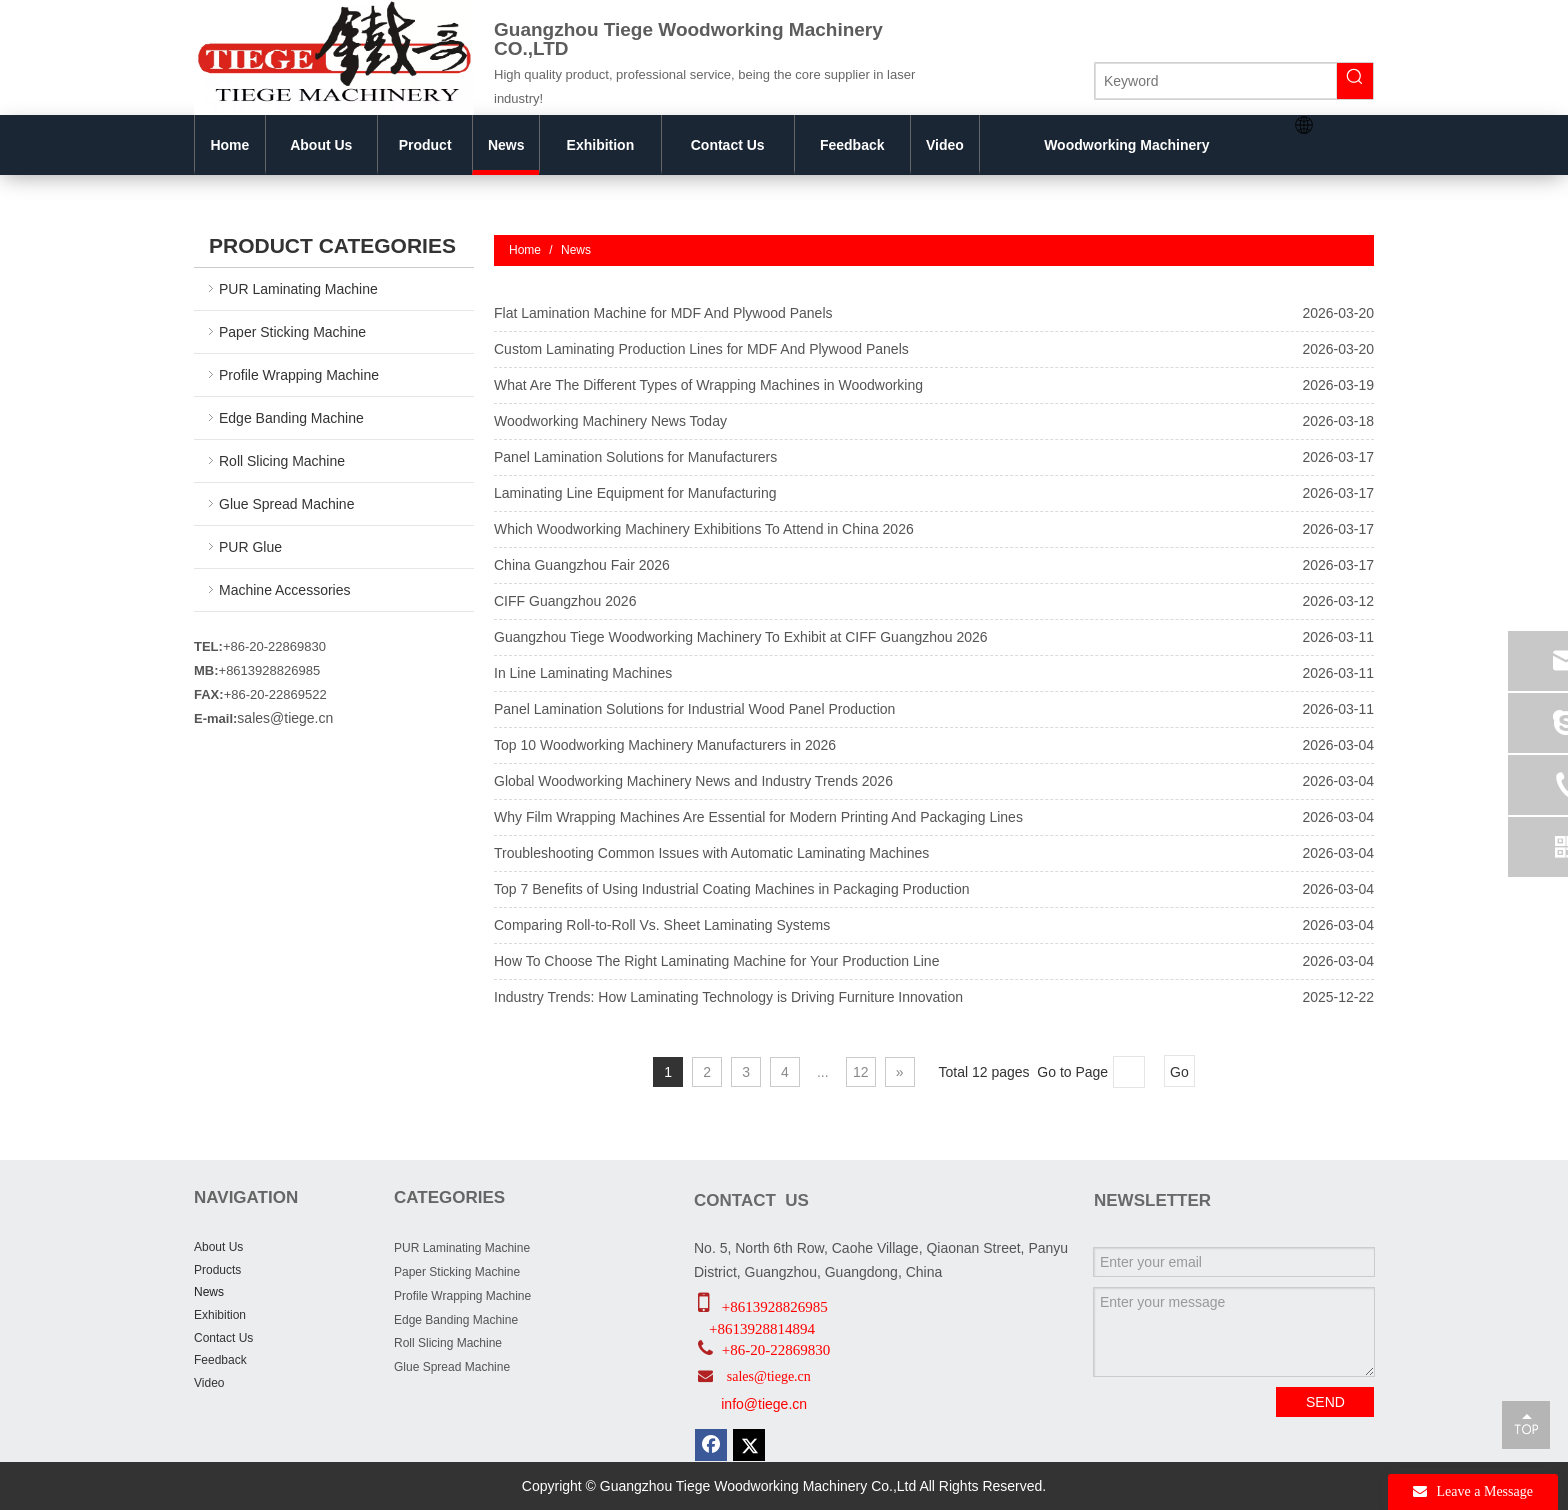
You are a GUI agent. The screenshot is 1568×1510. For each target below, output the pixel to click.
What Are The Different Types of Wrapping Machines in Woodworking (708, 385)
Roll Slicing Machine (282, 461)
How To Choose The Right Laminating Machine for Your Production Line (716, 961)
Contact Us (223, 1338)
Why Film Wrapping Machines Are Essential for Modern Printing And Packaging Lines (758, 817)
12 (861, 1072)
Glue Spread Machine (286, 504)
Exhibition (220, 1315)
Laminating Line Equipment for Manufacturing (635, 493)
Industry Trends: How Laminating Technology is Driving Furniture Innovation (728, 997)
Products (217, 1270)
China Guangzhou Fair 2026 (582, 565)
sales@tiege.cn (285, 718)
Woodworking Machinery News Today (610, 421)
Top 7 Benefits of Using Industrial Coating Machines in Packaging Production (732, 889)
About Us (218, 1247)
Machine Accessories (285, 590)
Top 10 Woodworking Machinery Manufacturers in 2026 (665, 745)
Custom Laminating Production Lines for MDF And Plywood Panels (701, 349)
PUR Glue (250, 547)
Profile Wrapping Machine (299, 375)
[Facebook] (711, 1445)
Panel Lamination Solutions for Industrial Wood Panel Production (694, 709)
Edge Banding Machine (291, 418)
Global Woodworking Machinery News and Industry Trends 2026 (693, 781)
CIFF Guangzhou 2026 (565, 601)
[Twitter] (749, 1445)
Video (209, 1383)
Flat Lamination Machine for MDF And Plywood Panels (663, 313)
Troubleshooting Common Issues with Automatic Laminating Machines (711, 853)
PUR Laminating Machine (298, 289)
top (1526, 1424)
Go (1179, 1072)
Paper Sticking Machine (292, 332)
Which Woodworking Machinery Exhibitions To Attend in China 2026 (704, 529)
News (209, 1292)
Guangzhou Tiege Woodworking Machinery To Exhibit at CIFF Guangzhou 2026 (741, 637)
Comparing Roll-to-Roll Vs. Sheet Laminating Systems (662, 925)
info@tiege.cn (764, 1404)
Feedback (220, 1360)
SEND (1325, 1402)
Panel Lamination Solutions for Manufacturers (635, 457)
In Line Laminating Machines (583, 673)
